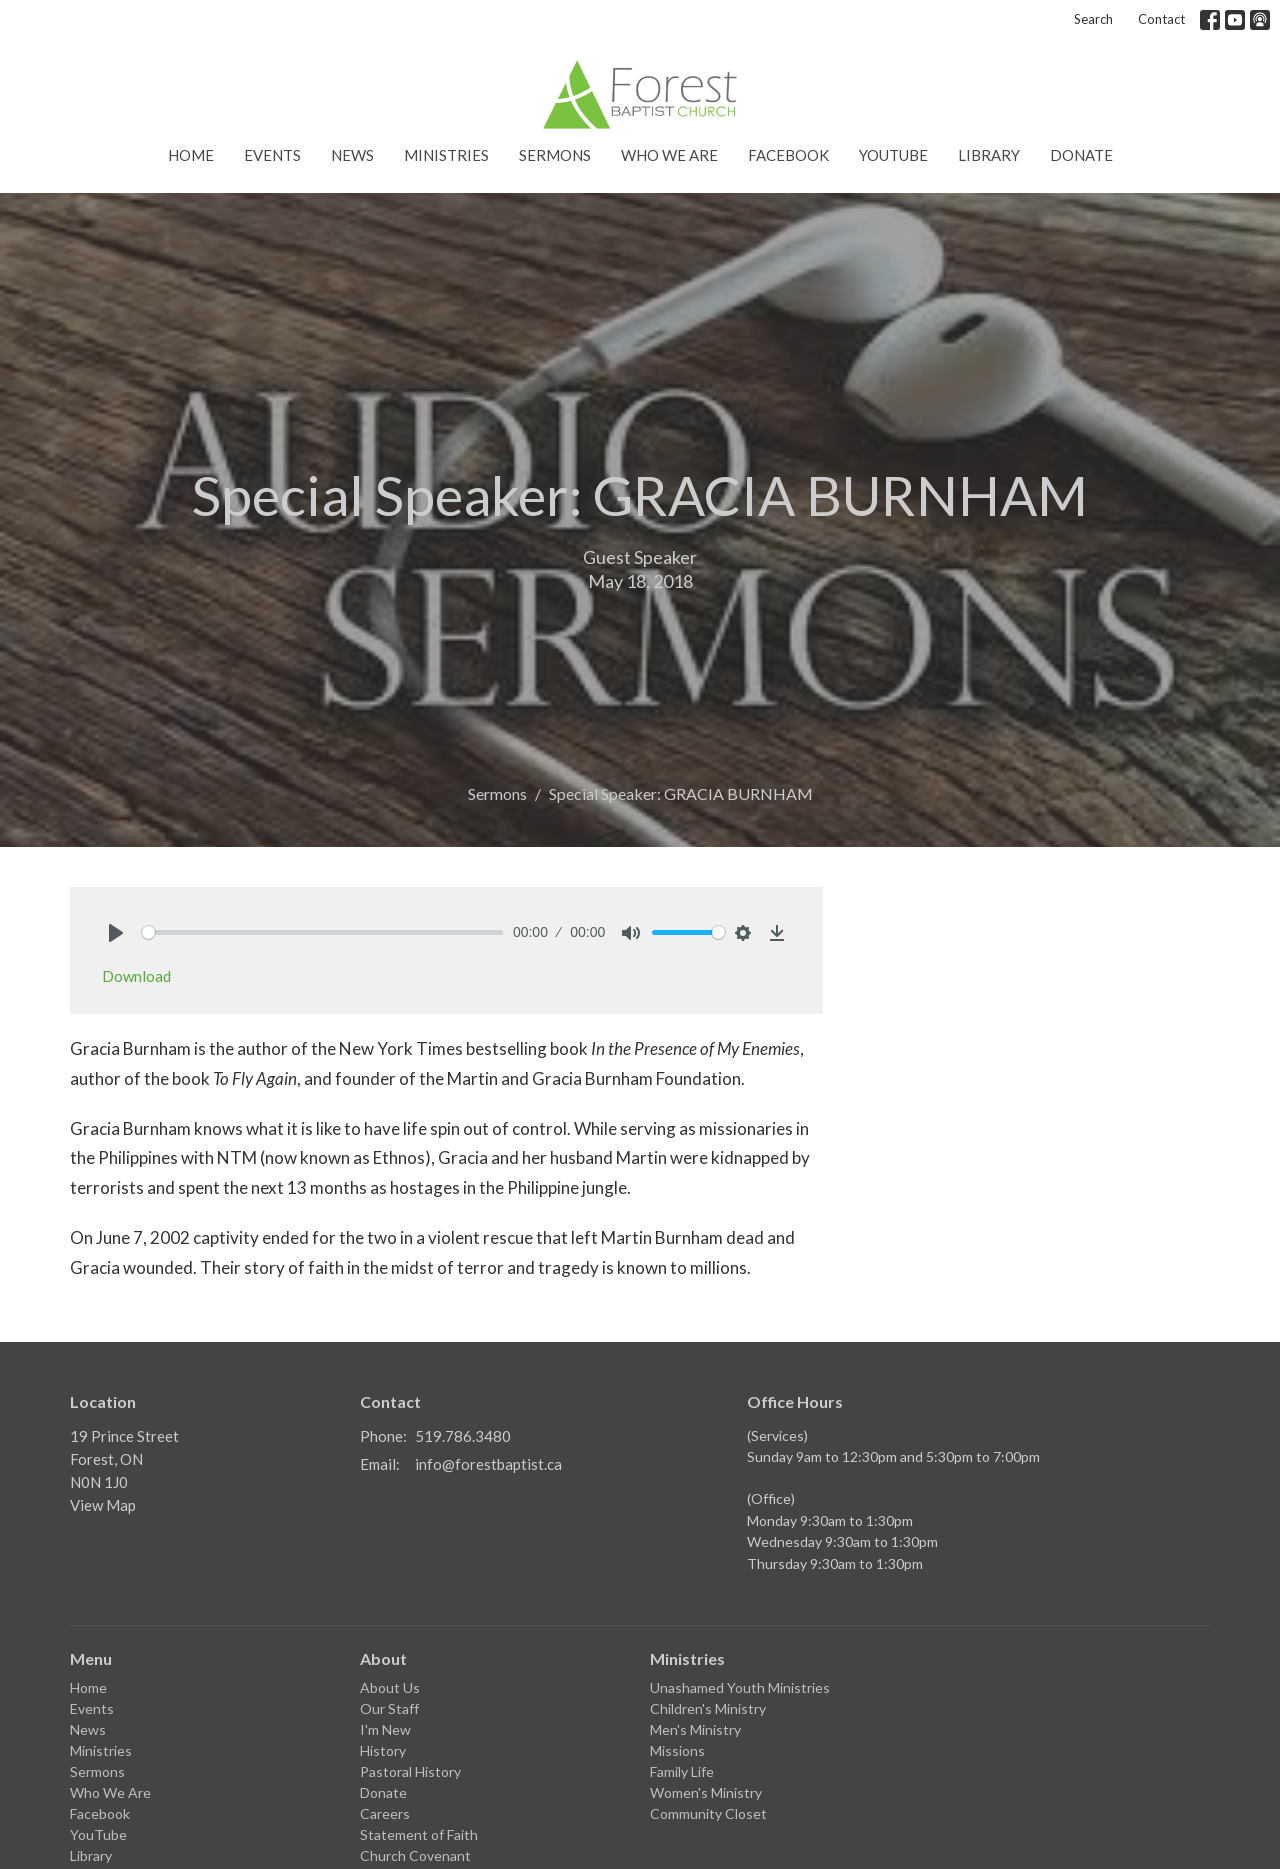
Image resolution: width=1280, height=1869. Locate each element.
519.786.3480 (463, 1436)
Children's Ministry (708, 1708)
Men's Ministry (695, 1729)
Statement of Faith (419, 1834)
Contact (1161, 19)
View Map (103, 1505)
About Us (390, 1687)
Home (191, 155)
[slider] (322, 932)
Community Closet (708, 1813)
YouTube (893, 155)
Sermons (555, 155)
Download (136, 976)
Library (989, 155)
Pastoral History (410, 1771)
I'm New (385, 1729)
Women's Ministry (706, 1792)
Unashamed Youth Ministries (740, 1687)
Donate (1081, 155)
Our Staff (389, 1708)
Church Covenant (415, 1855)
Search (1093, 19)
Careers (385, 1813)
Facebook (788, 155)
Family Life (682, 1771)
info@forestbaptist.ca (488, 1464)
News (352, 155)
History (383, 1750)
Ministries (446, 155)
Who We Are (669, 155)
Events (272, 155)
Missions (677, 1750)
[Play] (116, 933)
